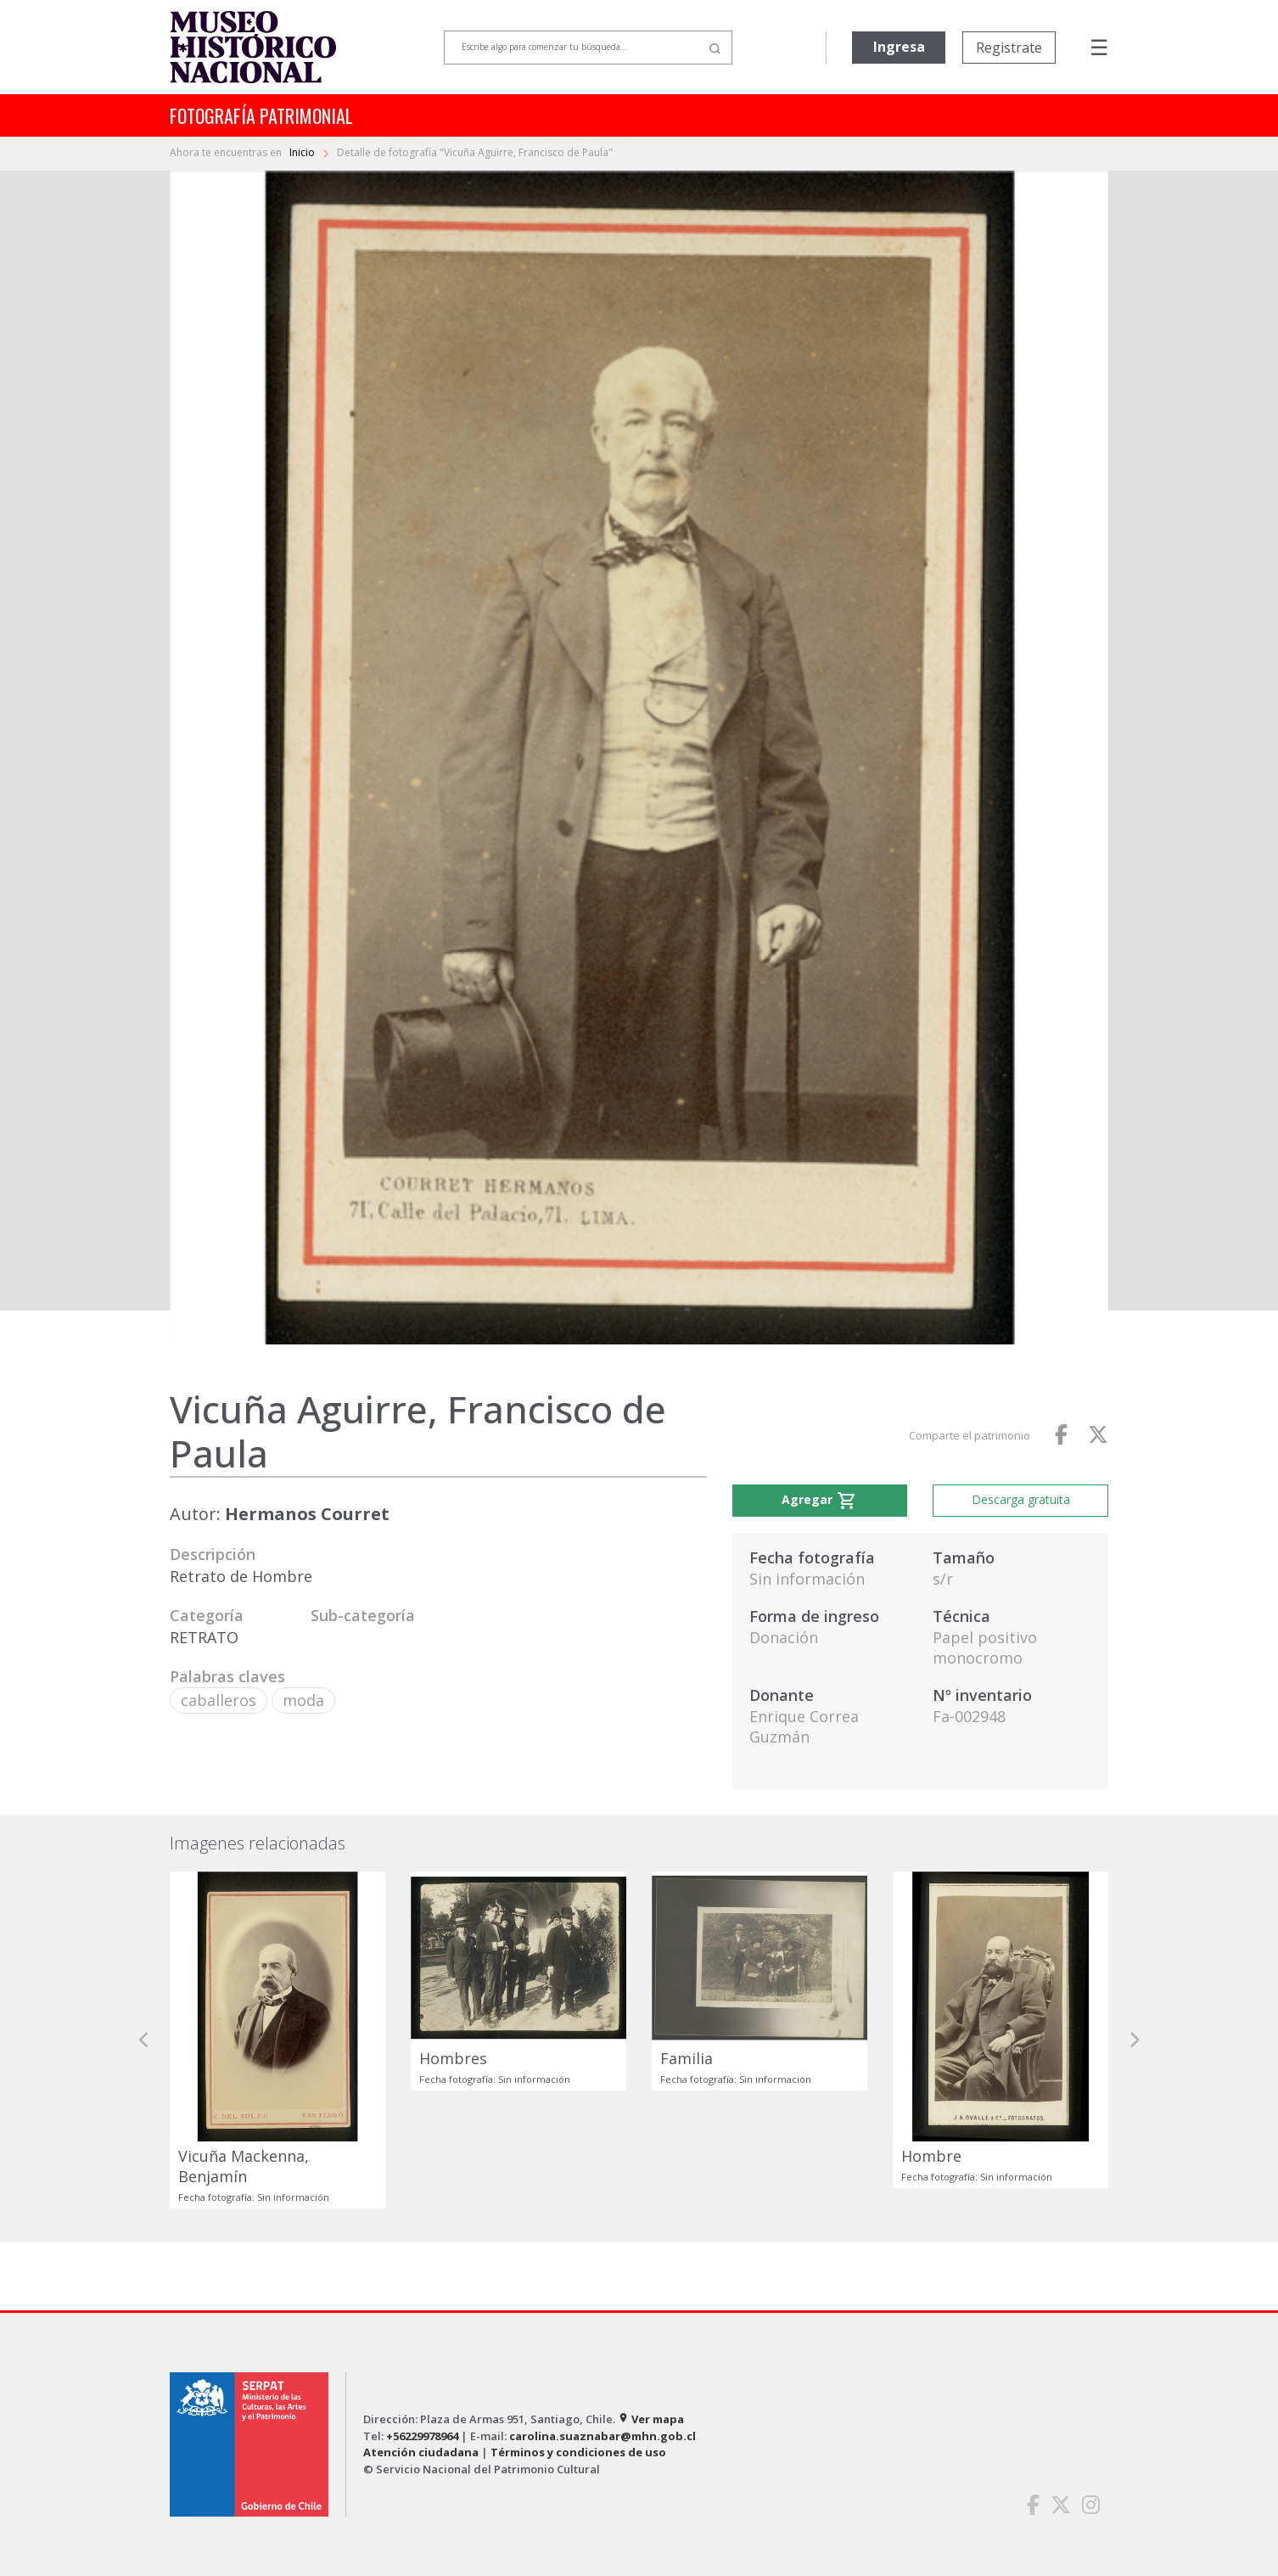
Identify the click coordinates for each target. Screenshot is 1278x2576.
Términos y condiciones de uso (578, 2452)
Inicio (303, 152)
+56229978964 (422, 2436)
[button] (144, 2040)
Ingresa (899, 46)
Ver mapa (651, 2419)
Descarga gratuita (1021, 1499)
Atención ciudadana (421, 2452)
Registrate (1009, 47)
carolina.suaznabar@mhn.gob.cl (602, 2436)
